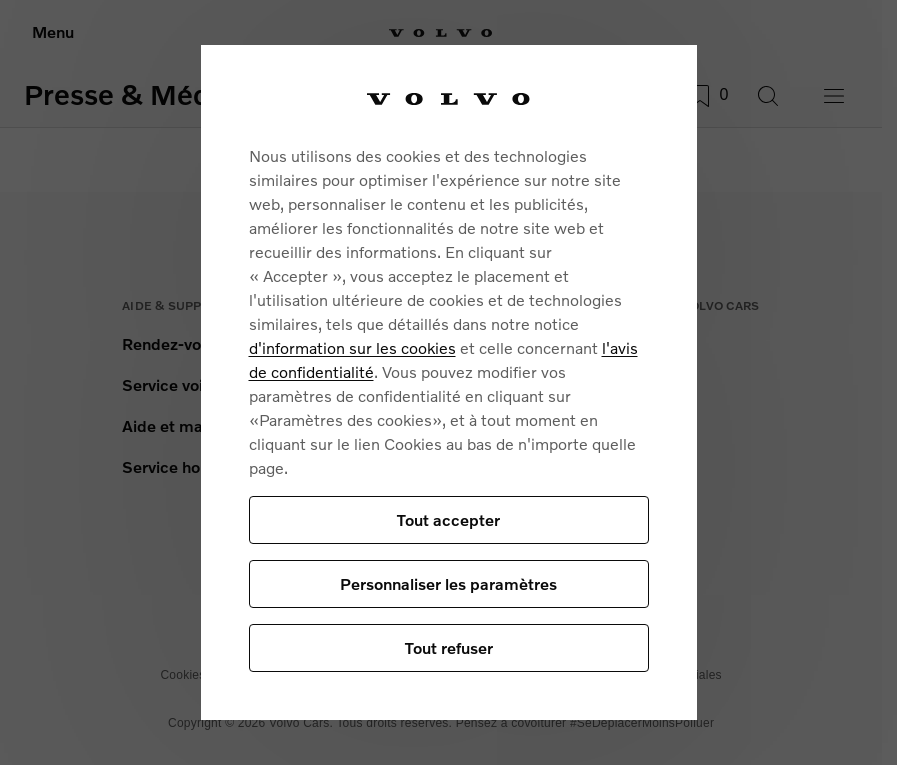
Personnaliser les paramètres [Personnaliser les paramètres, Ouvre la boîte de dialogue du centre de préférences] (448, 583)
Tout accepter (448, 519)
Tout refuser (449, 647)
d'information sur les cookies (352, 347)
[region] (449, 383)
